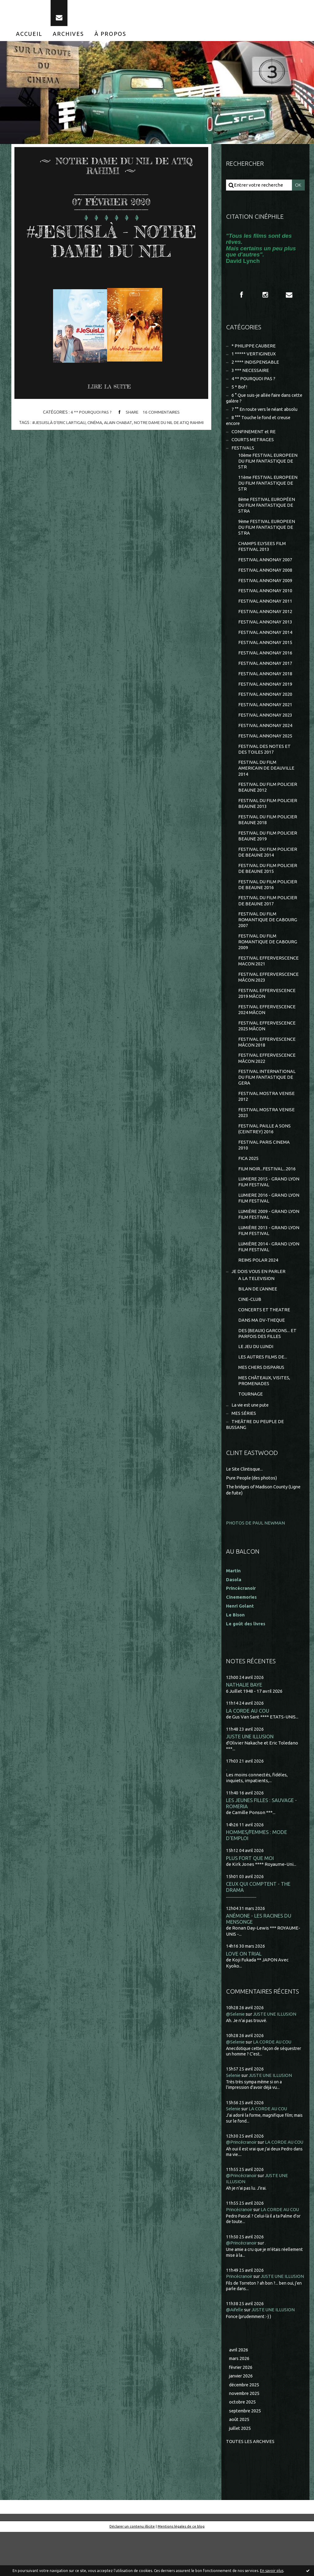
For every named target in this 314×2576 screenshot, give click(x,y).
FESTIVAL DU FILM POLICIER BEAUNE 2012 (267, 800)
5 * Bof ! (239, 391)
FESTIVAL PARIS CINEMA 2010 (264, 1165)
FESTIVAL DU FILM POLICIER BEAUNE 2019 (267, 849)
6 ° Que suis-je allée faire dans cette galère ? (260, 402)
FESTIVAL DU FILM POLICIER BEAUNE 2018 (267, 833)
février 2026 (242, 2410)
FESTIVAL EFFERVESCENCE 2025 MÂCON (267, 1043)
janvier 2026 (242, 2419)
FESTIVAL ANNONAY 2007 (265, 567)
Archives (68, 36)
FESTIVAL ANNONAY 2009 (265, 588)
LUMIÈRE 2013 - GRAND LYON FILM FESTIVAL (269, 1252)
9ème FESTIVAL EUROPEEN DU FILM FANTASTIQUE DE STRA (267, 534)
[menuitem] (29, 36)
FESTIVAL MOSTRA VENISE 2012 (266, 1115)
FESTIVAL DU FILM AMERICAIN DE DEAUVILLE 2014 (266, 780)
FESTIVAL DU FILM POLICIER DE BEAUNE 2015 (267, 882)
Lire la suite (110, 408)
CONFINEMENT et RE (254, 436)
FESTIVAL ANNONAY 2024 (265, 736)
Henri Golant (240, 1632)
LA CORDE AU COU (247, 1738)
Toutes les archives (250, 2485)
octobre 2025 (243, 2445)
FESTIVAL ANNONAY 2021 (265, 715)
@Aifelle (235, 2352)
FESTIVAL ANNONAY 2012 (265, 620)
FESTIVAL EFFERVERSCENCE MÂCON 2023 (268, 994)
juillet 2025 (240, 2472)
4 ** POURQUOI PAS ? (90, 434)
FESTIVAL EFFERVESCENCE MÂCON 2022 (267, 1076)
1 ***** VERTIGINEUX (254, 357)
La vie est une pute (251, 1431)
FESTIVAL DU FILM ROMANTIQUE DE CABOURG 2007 (268, 935)
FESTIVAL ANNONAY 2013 (265, 631)
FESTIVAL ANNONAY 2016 (265, 662)
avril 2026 (239, 2392)
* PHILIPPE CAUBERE (254, 348)
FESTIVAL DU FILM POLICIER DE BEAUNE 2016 (267, 899)
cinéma (94, 444)
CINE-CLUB (250, 1322)
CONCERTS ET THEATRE (264, 1333)
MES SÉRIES (244, 1439)
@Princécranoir (242, 2172)
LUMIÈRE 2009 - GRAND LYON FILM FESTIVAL (269, 1236)
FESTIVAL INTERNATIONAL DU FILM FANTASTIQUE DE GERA (267, 1096)
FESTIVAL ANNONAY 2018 (265, 684)
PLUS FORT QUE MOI (250, 1887)
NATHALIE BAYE (244, 1711)
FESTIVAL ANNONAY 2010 (265, 599)
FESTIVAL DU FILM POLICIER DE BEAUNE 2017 (267, 916)
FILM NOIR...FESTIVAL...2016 (267, 1189)
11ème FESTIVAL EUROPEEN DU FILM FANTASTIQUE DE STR (268, 489)
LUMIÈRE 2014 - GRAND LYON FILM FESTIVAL (269, 1269)
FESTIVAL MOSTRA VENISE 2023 (266, 1132)
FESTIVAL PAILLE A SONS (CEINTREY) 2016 (264, 1148)
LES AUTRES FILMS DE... (262, 1381)
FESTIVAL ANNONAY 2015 (265, 652)
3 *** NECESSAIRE (250, 374)
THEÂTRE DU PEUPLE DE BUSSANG (255, 1451)
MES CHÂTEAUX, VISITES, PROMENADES (264, 1405)
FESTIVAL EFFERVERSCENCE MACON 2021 (268, 977)
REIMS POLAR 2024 (258, 1282)
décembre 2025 (245, 2427)
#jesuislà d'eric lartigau (57, 444)
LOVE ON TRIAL (244, 1984)
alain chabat (118, 444)
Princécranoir (240, 2246)
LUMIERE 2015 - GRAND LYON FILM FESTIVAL (269, 1203)
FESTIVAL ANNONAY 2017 (265, 673)
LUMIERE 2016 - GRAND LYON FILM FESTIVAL (269, 1219)
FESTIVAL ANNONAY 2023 (265, 726)
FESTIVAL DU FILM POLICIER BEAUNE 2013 (267, 816)
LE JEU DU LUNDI (256, 1371)
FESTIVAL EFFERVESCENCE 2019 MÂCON (267, 1010)
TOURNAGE (250, 1419)
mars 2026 (240, 2401)
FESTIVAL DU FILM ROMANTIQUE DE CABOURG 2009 (268, 957)
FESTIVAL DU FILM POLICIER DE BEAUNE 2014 (267, 866)
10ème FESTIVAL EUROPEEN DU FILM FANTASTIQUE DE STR (268, 466)
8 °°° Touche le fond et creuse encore (259, 425)
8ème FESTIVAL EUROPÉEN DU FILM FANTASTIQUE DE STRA (267, 512)
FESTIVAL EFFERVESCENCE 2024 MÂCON (267, 1027)
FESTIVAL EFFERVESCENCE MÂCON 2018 (267, 1060)
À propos (110, 36)
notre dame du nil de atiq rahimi (170, 444)
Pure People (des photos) (252, 1504)
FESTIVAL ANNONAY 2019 (265, 694)
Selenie (234, 2105)
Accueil (29, 36)
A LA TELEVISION (256, 1301)
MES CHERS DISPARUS (261, 1392)
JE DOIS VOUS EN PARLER (259, 1294)
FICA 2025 (248, 1178)
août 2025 (239, 2463)
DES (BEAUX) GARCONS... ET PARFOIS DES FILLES (267, 1357)
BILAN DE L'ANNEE (257, 1312)
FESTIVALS (243, 453)
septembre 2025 (246, 2454)
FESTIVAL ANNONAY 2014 (265, 641)
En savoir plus (271, 2571)
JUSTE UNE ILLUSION (250, 1764)
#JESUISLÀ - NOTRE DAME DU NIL (111, 252)
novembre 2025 (245, 2436)
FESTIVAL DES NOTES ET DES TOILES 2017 (264, 761)
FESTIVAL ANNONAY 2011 (265, 609)
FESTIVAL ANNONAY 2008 (265, 578)
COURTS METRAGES (253, 445)
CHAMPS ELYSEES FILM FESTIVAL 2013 (262, 554)
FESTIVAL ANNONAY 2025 (265, 747)
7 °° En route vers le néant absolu (266, 413)
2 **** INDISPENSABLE (255, 365)
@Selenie (236, 2044)
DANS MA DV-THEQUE (261, 1344)
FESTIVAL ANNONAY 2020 (265, 705)
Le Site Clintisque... (245, 1495)
